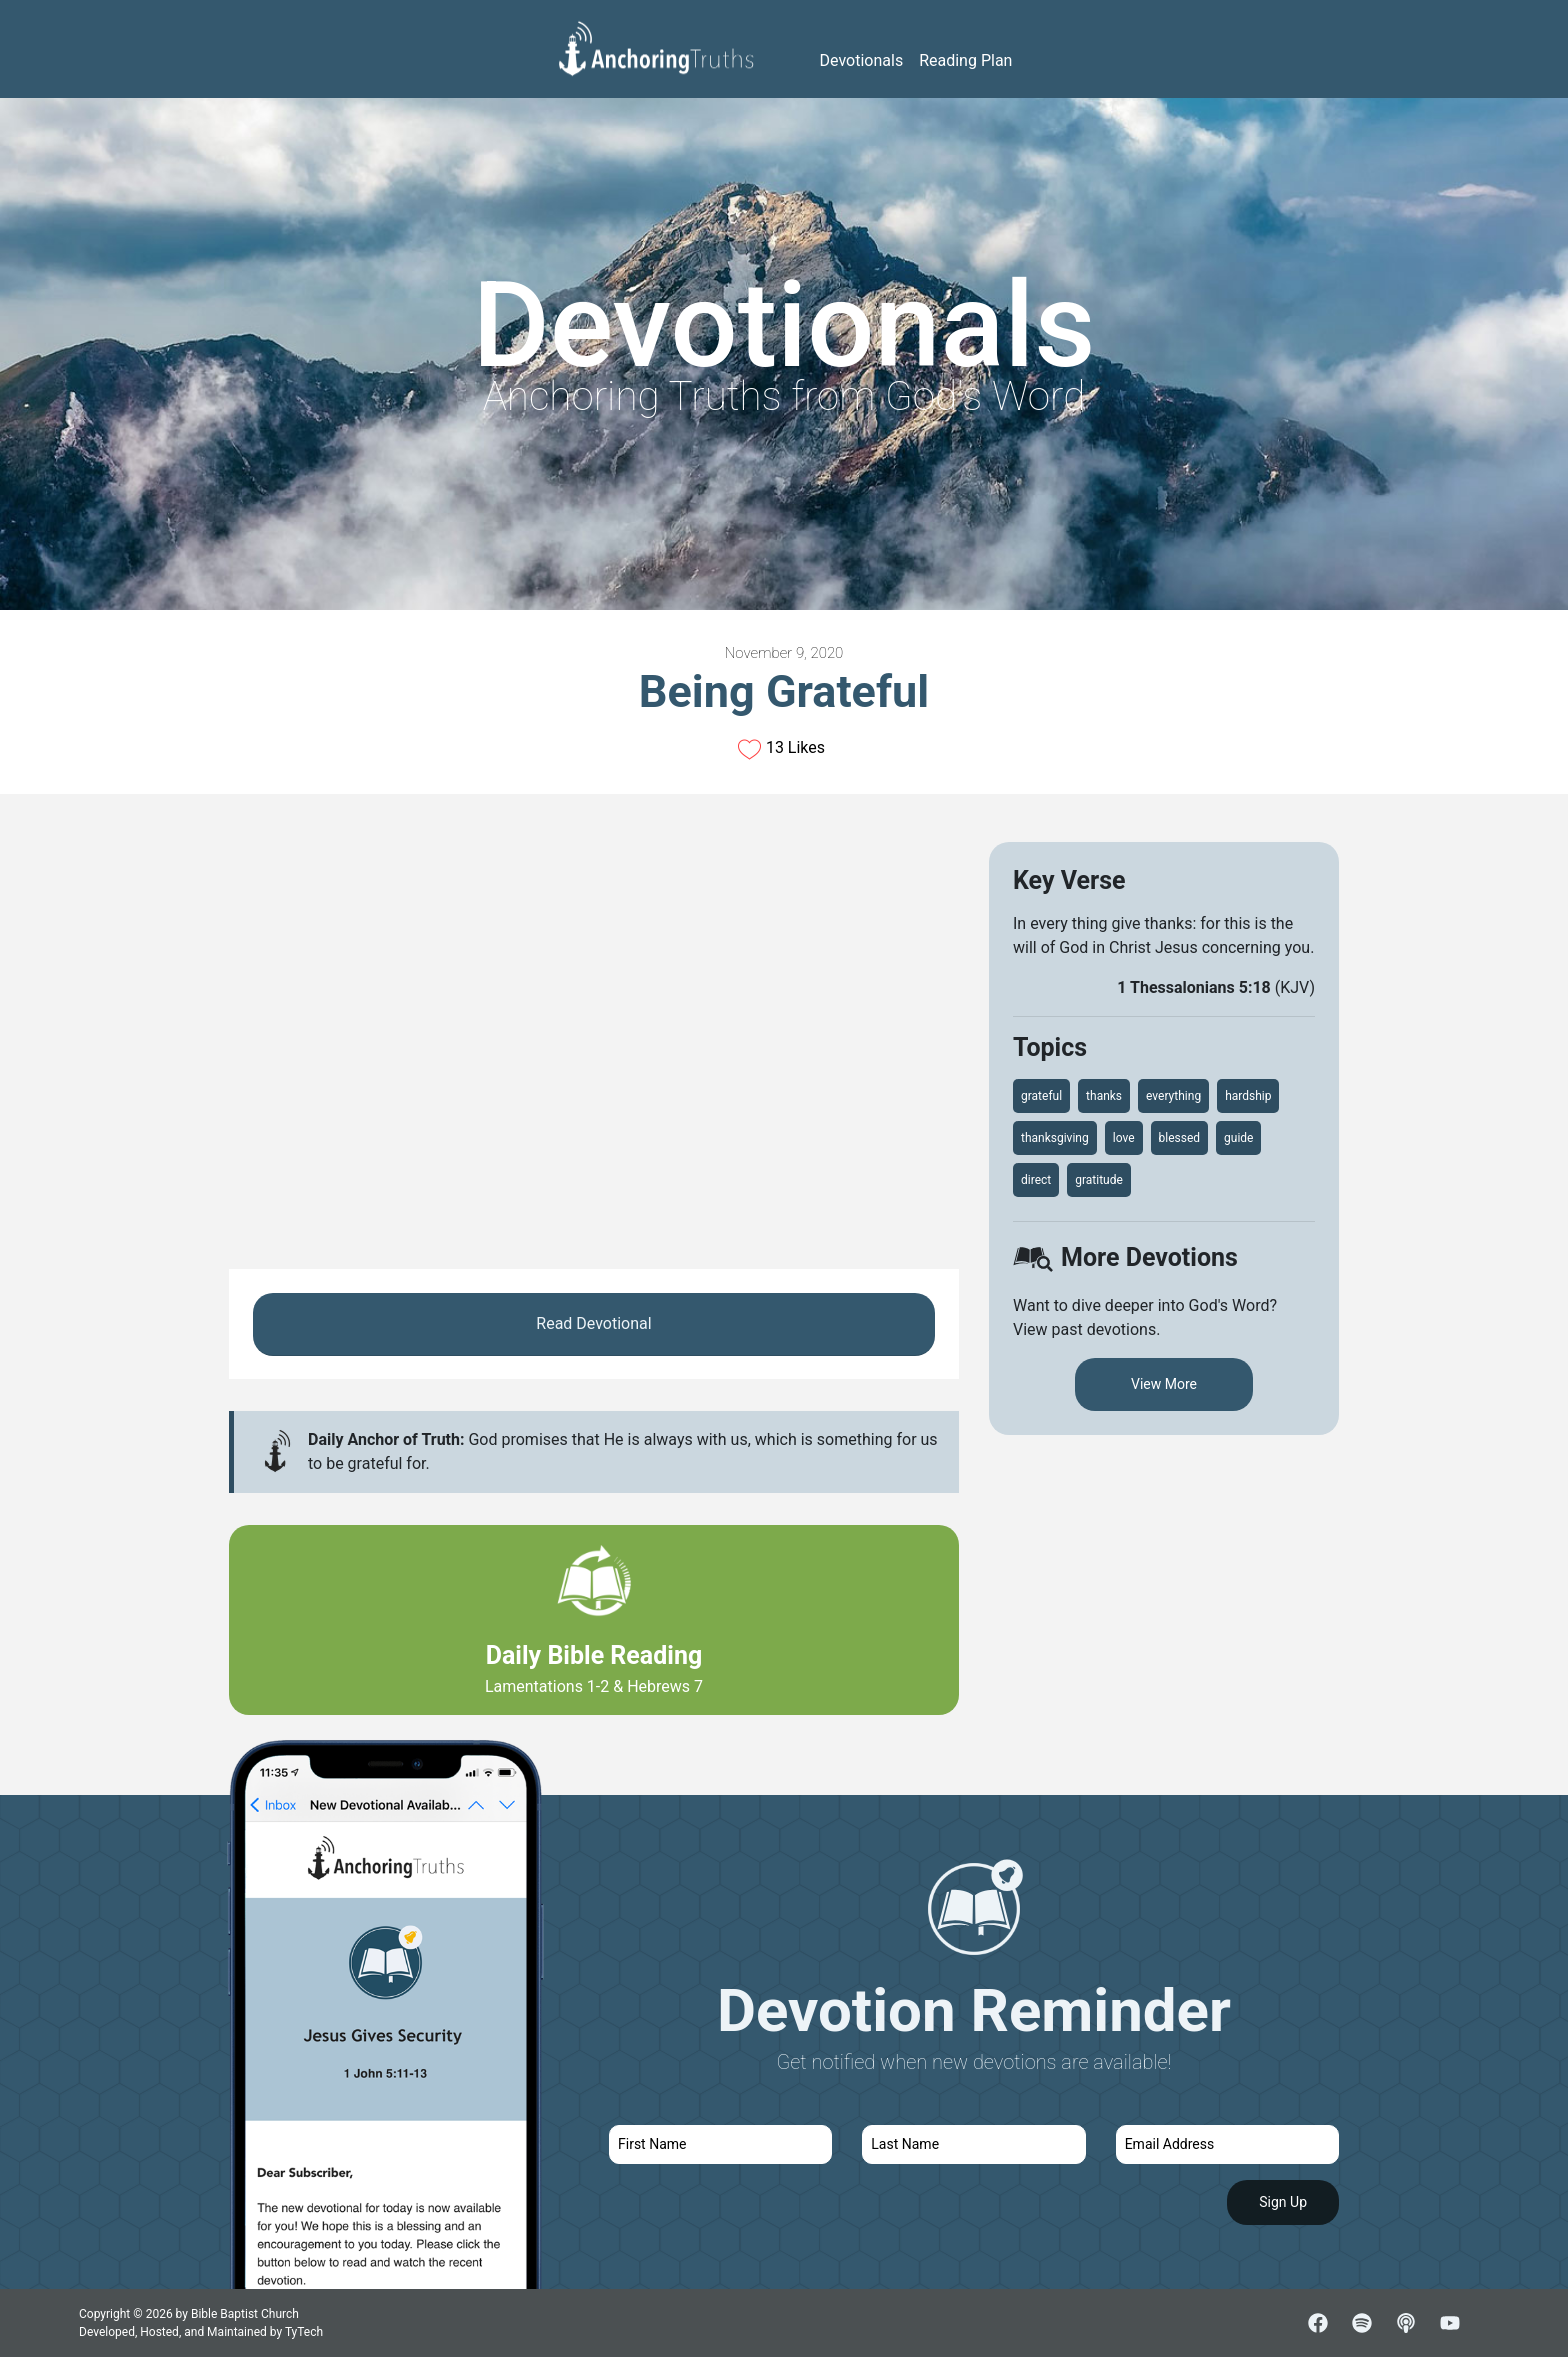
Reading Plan (965, 60)
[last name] (973, 2144)
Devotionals (862, 60)
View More (1164, 1384)
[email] (1227, 2144)
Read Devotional (593, 1323)
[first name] (720, 2144)
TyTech (304, 2332)
